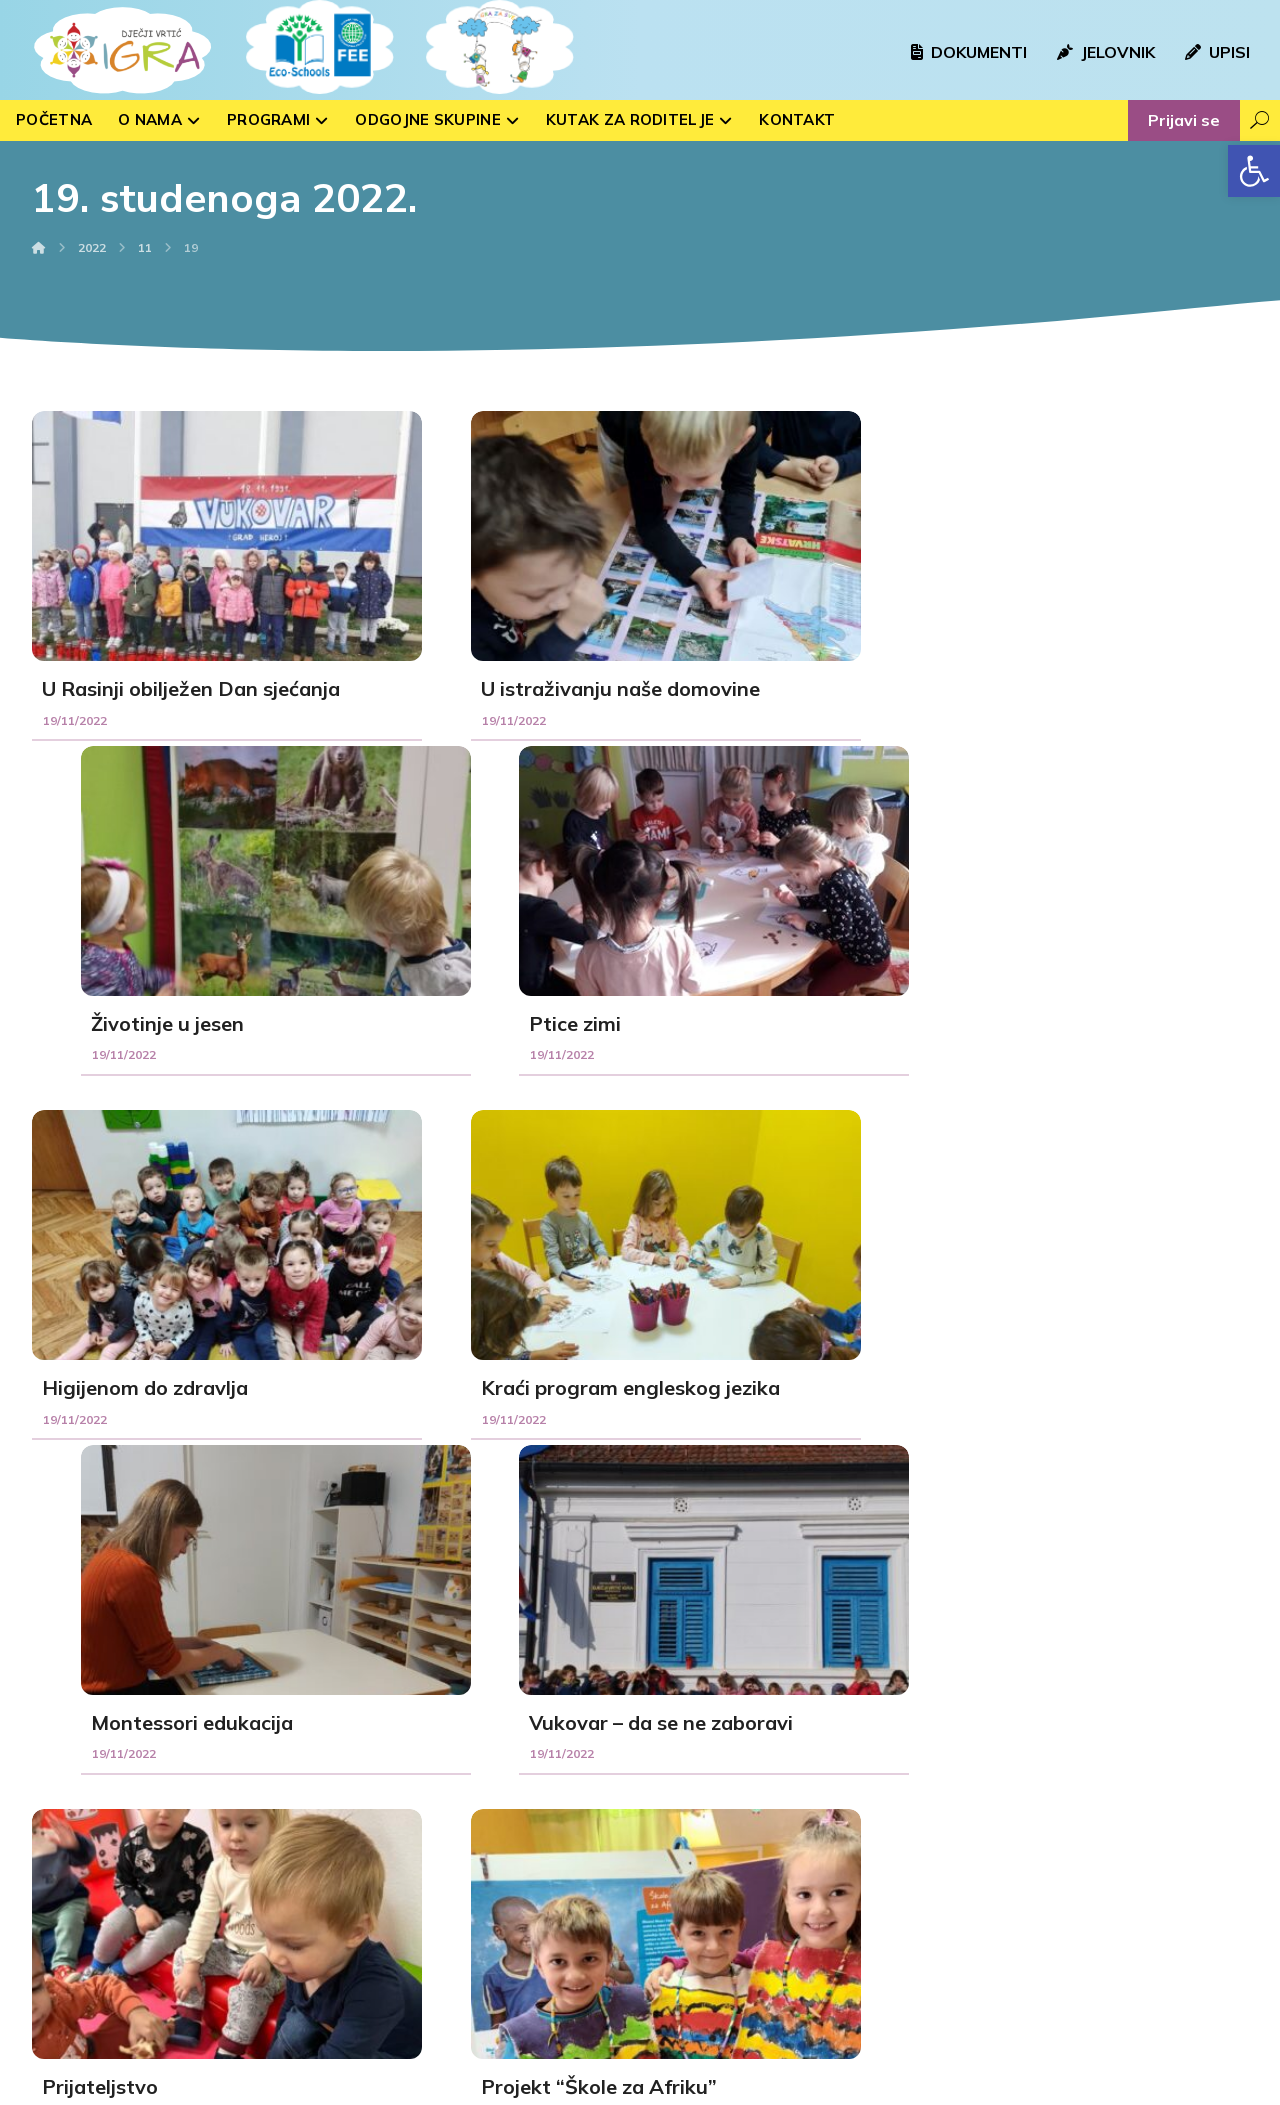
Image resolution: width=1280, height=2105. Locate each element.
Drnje (693, 1946)
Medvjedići (375, 1882)
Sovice (364, 1786)
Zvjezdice (372, 1946)
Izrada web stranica (338, 2086)
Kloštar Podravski (729, 1850)
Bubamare (375, 1818)
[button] (1254, 171)
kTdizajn (448, 2086)
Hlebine (700, 1818)
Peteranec (708, 1914)
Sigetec (699, 1882)
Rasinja (699, 1786)
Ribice (362, 1914)
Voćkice (366, 1850)
